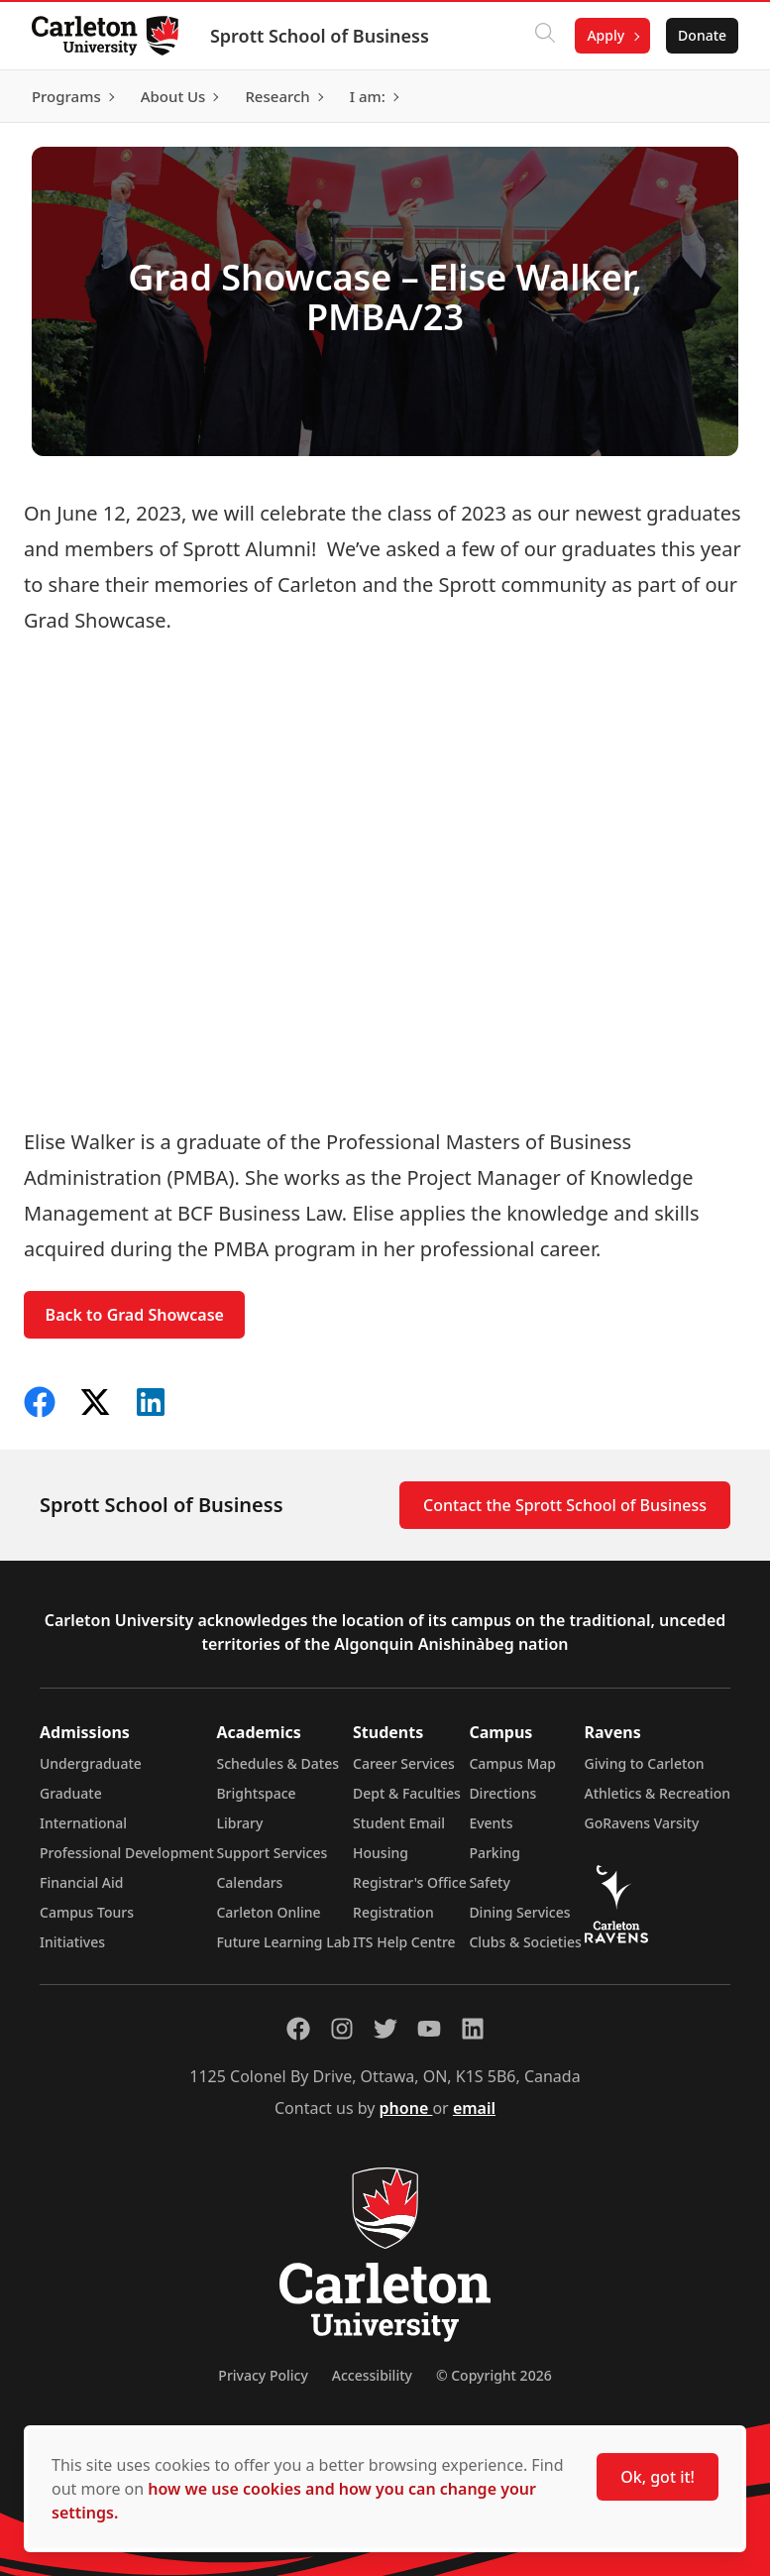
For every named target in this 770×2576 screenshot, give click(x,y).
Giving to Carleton (645, 1763)
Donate (702, 35)
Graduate (71, 1793)
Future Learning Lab (283, 1941)
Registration (393, 1912)
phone (406, 2108)
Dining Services (519, 1912)
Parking (494, 1852)
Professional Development (127, 1852)
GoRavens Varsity (642, 1823)
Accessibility (372, 2375)
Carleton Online (268, 1912)
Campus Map (512, 1763)
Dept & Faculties (407, 1793)
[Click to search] (545, 36)
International (83, 1823)
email (474, 2108)
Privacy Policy (262, 2375)
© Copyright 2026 (494, 2375)
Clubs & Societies (525, 1941)
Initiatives (72, 1941)
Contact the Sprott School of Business (565, 1505)
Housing (380, 1852)
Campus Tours (87, 1912)
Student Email (399, 1823)
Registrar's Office (410, 1882)
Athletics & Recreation (657, 1793)
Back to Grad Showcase (135, 1315)
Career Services (404, 1763)
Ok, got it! (657, 2477)
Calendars (249, 1882)
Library (239, 1823)
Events (490, 1823)
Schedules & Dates (277, 1763)
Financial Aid (81, 1882)
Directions (502, 1793)
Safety (489, 1882)
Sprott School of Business (319, 36)
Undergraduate (91, 1763)
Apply (605, 35)
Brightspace (255, 1793)
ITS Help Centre (404, 1941)
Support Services (271, 1852)
